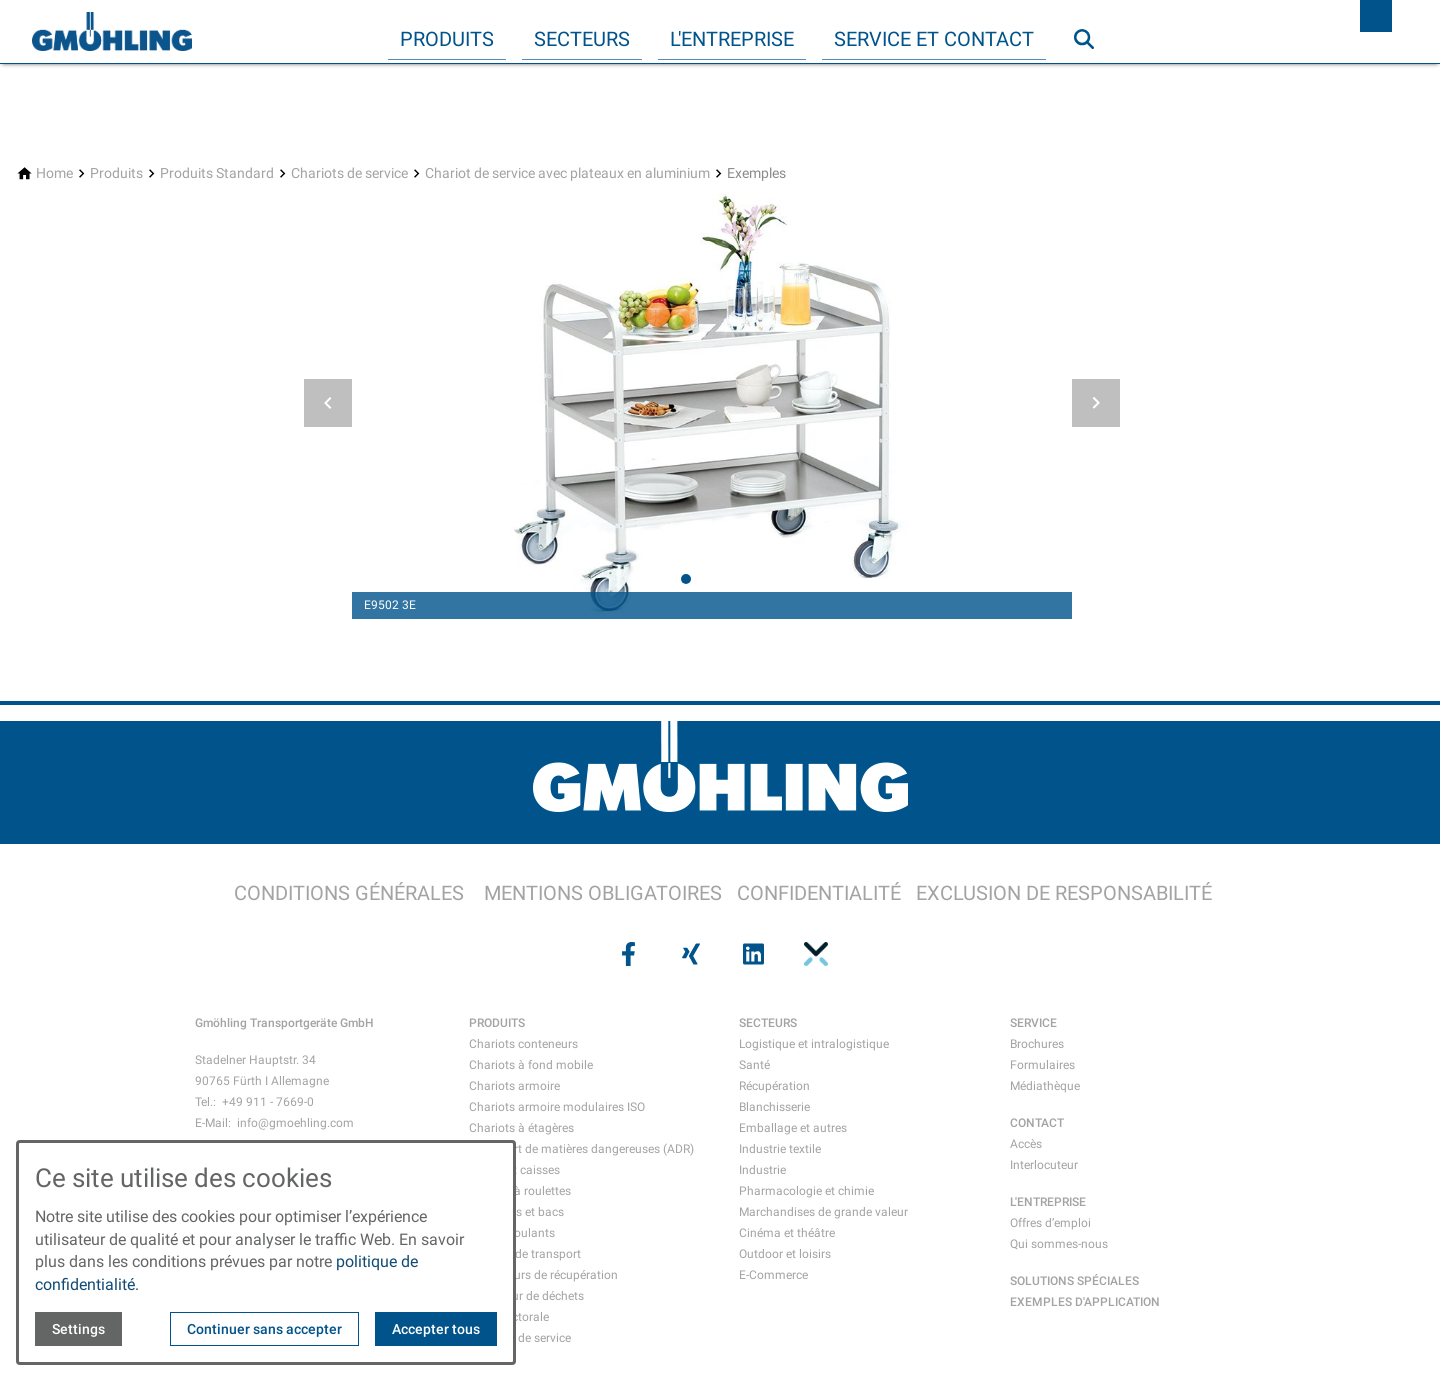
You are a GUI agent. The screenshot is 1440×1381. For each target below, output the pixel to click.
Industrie (762, 1170)
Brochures (1037, 1044)
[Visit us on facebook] (626, 954)
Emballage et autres (793, 1128)
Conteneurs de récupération (543, 1275)
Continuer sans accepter (264, 1329)
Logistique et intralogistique (814, 1044)
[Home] (54, 173)
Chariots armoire (514, 1086)
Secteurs (582, 39)
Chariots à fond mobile (531, 1065)
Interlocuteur (1044, 1165)
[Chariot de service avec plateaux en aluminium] (567, 173)
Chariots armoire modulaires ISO (557, 1107)
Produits (447, 39)
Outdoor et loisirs (785, 1254)
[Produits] (116, 173)
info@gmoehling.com (295, 1123)
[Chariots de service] (349, 173)
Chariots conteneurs (523, 1044)
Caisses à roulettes (520, 1191)
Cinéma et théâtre (787, 1233)
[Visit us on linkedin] (751, 954)
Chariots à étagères (521, 1128)
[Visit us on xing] (689, 954)
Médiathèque (1045, 1086)
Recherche (1093, 79)
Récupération (774, 1086)
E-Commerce (773, 1275)
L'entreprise (732, 39)
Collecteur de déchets (526, 1296)
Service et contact (934, 39)
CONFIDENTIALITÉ (819, 893)
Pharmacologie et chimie (806, 1191)
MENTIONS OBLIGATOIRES (603, 893)
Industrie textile (780, 1149)
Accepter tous (436, 1329)
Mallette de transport (525, 1254)
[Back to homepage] (112, 32)
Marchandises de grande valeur (823, 1212)
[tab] (686, 579)
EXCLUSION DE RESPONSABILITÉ (1064, 893)
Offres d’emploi (1050, 1223)
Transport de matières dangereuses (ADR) (581, 1149)
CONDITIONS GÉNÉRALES (349, 893)
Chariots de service (520, 1338)
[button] (328, 403)
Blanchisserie (774, 1107)
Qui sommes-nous (1059, 1244)
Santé (754, 1065)
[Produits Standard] (217, 173)
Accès (1026, 1144)
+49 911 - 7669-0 (268, 1102)
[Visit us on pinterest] (813, 954)
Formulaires (1042, 1065)
